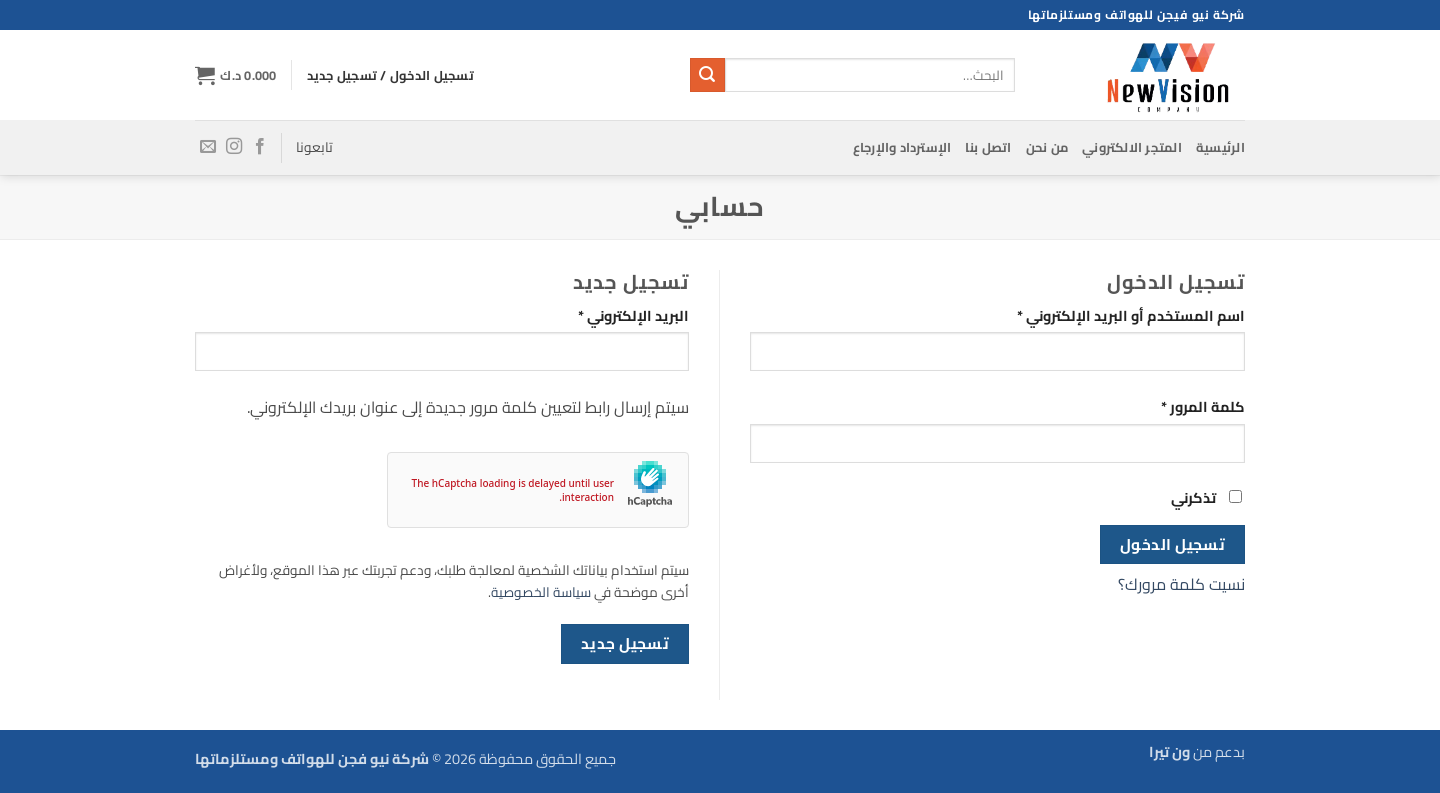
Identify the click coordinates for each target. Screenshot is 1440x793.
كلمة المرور (1179, 406)
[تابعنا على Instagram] (234, 147)
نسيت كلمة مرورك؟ (1181, 584)
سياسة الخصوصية (541, 592)
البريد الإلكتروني (609, 315)
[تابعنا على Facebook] (260, 147)
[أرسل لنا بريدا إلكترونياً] (208, 147)
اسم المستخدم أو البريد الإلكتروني (1107, 315)
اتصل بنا (988, 147)
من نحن (1047, 147)
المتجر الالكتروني (1132, 147)
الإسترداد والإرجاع (902, 147)
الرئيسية (1220, 147)
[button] (236, 75)
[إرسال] (707, 75)
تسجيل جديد (625, 643)
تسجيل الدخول (1173, 544)
